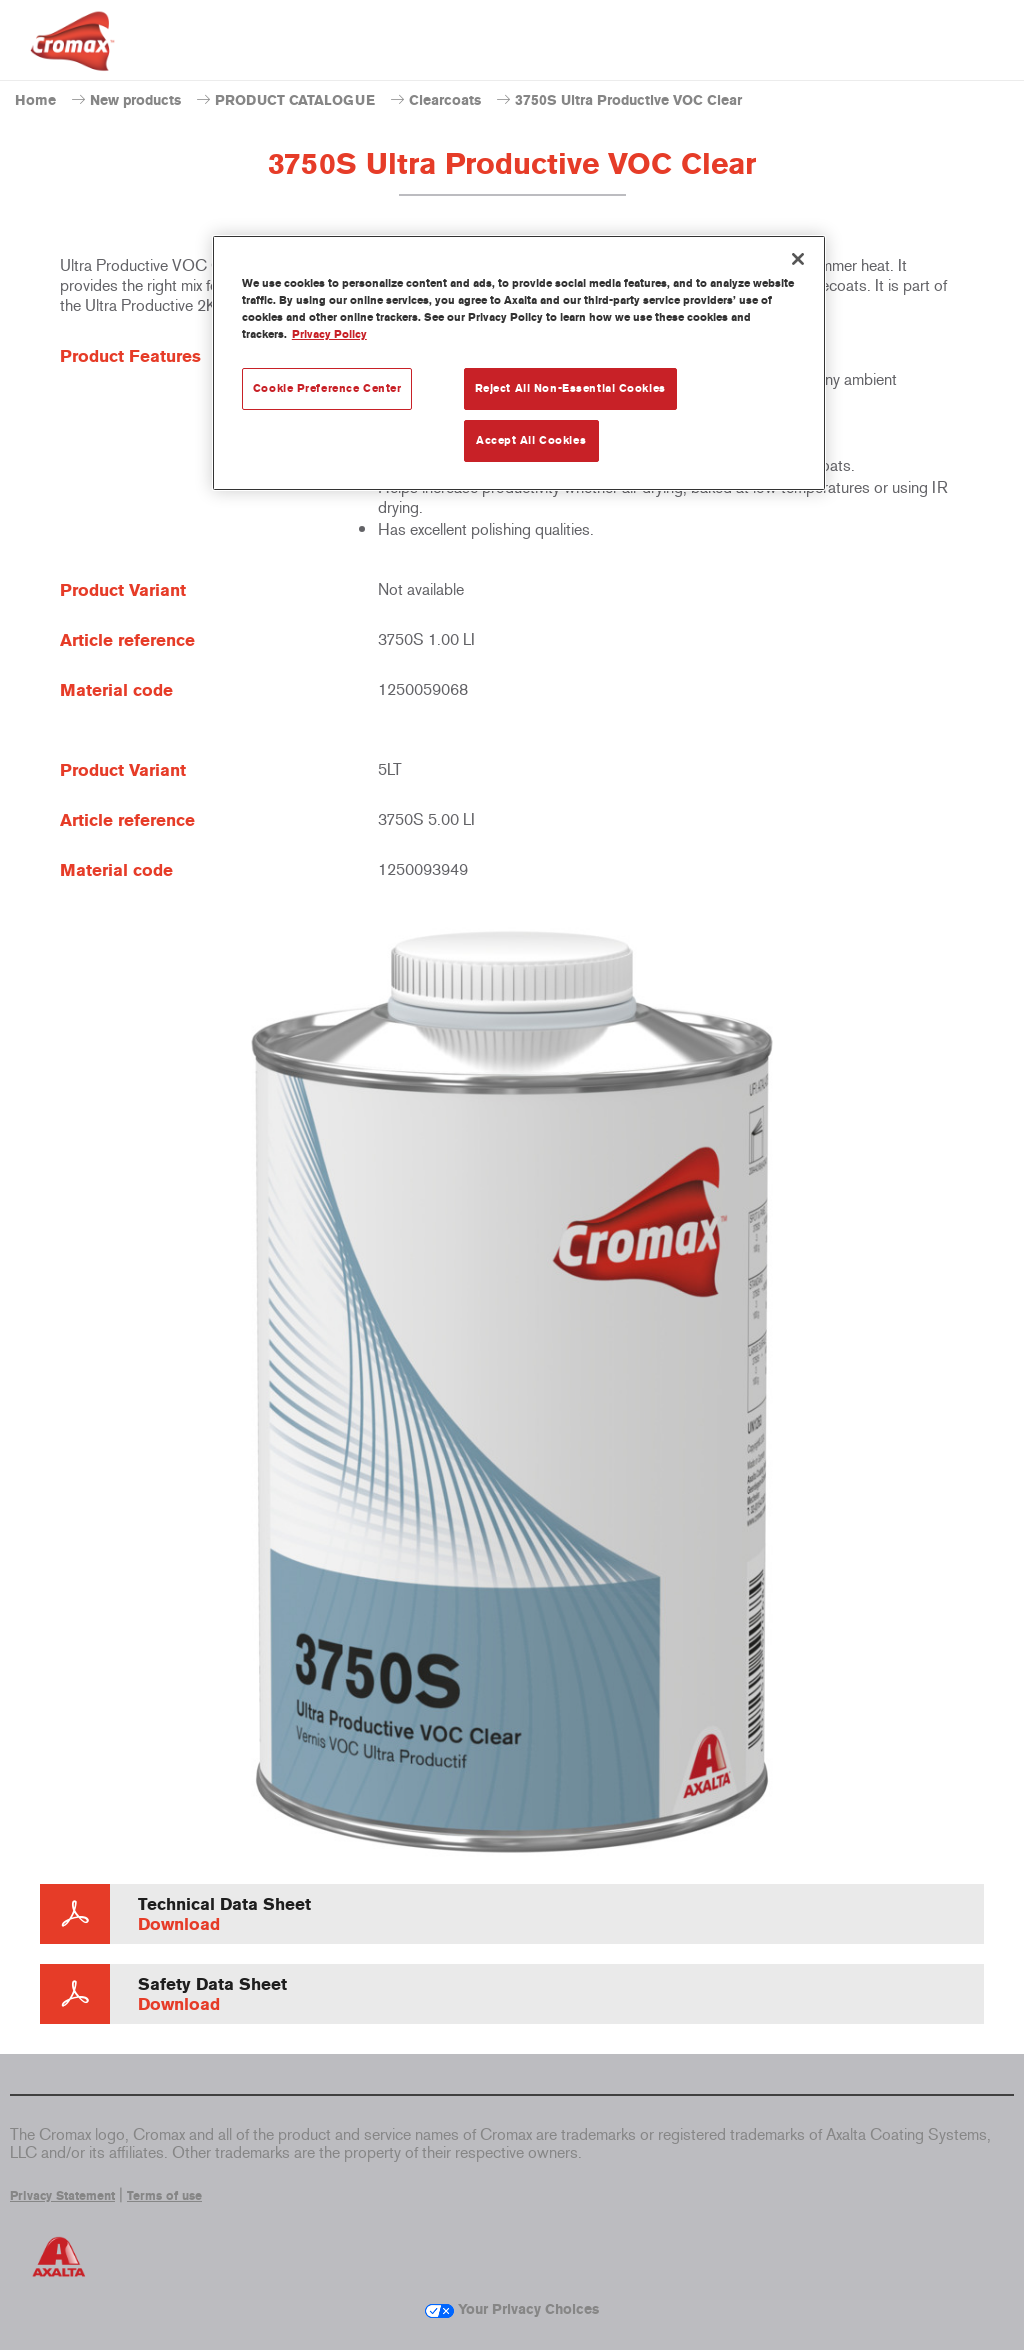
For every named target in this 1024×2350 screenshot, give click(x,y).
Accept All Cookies (531, 440)
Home (35, 100)
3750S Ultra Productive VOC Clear (628, 100)
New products (135, 100)
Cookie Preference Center (327, 388)
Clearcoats (445, 100)
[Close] (798, 259)
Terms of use (164, 2196)
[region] (519, 363)
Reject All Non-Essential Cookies (570, 388)
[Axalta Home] (72, 56)
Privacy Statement (62, 2196)
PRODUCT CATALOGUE (295, 100)
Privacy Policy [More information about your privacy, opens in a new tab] (329, 334)
